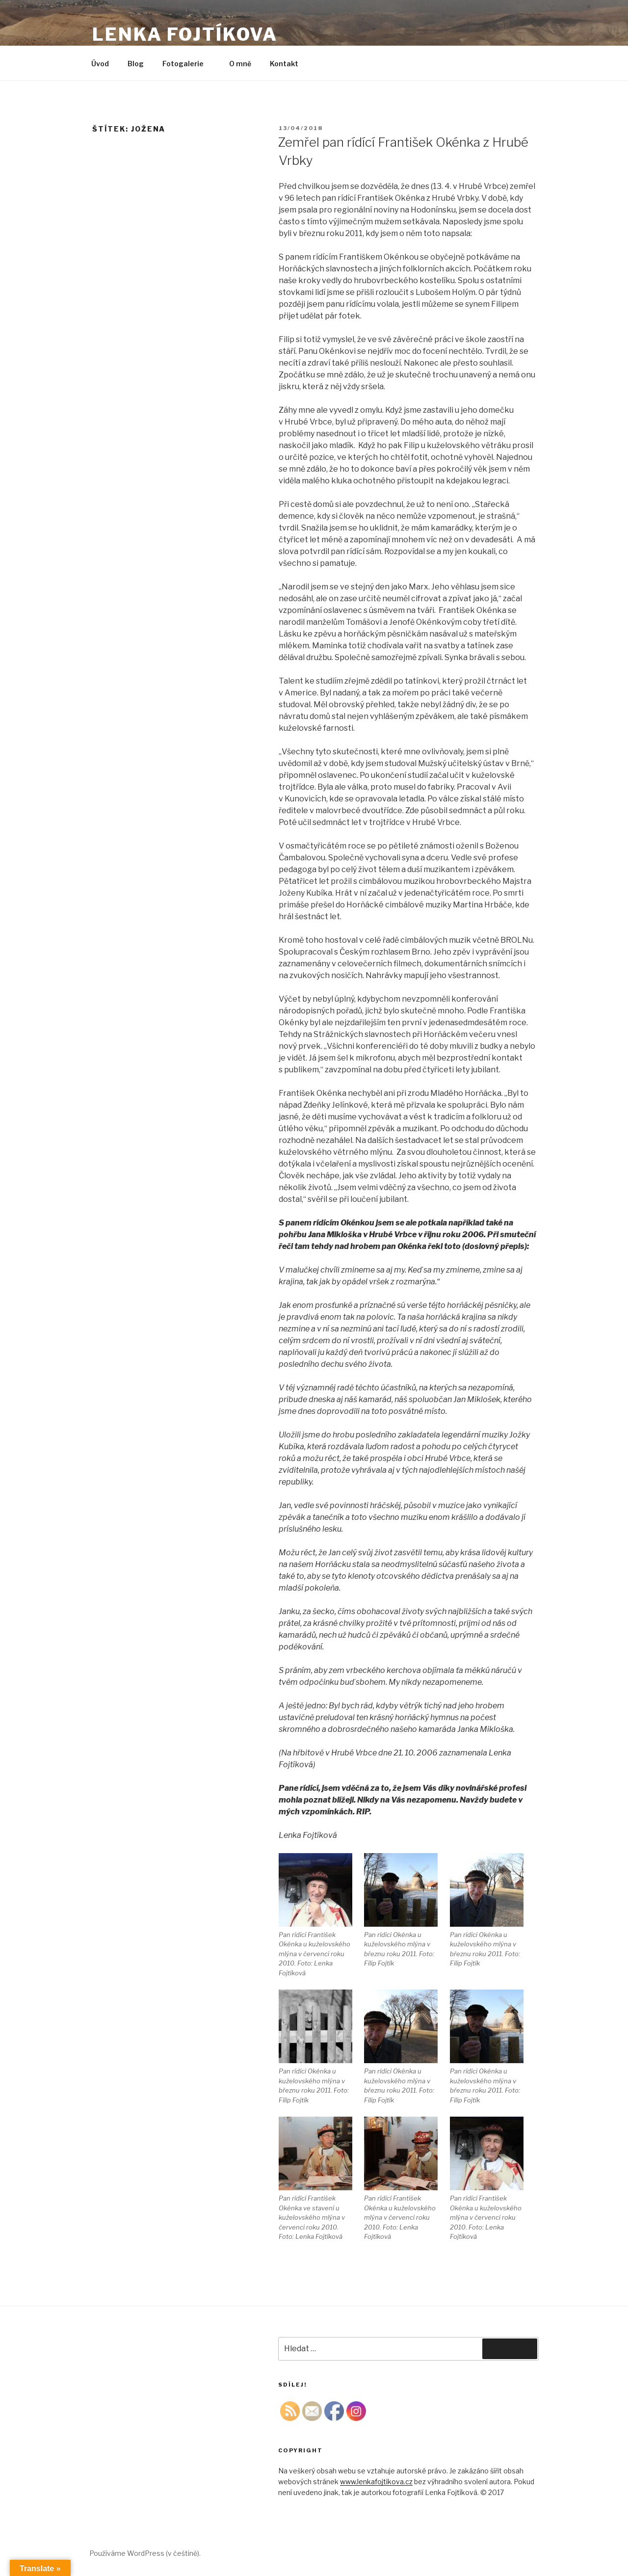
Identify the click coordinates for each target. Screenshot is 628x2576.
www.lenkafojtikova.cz (376, 2481)
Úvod (100, 63)
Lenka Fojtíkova (185, 34)
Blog (136, 63)
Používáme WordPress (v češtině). (145, 2553)
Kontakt (284, 63)
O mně (240, 63)
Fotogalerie (187, 63)
